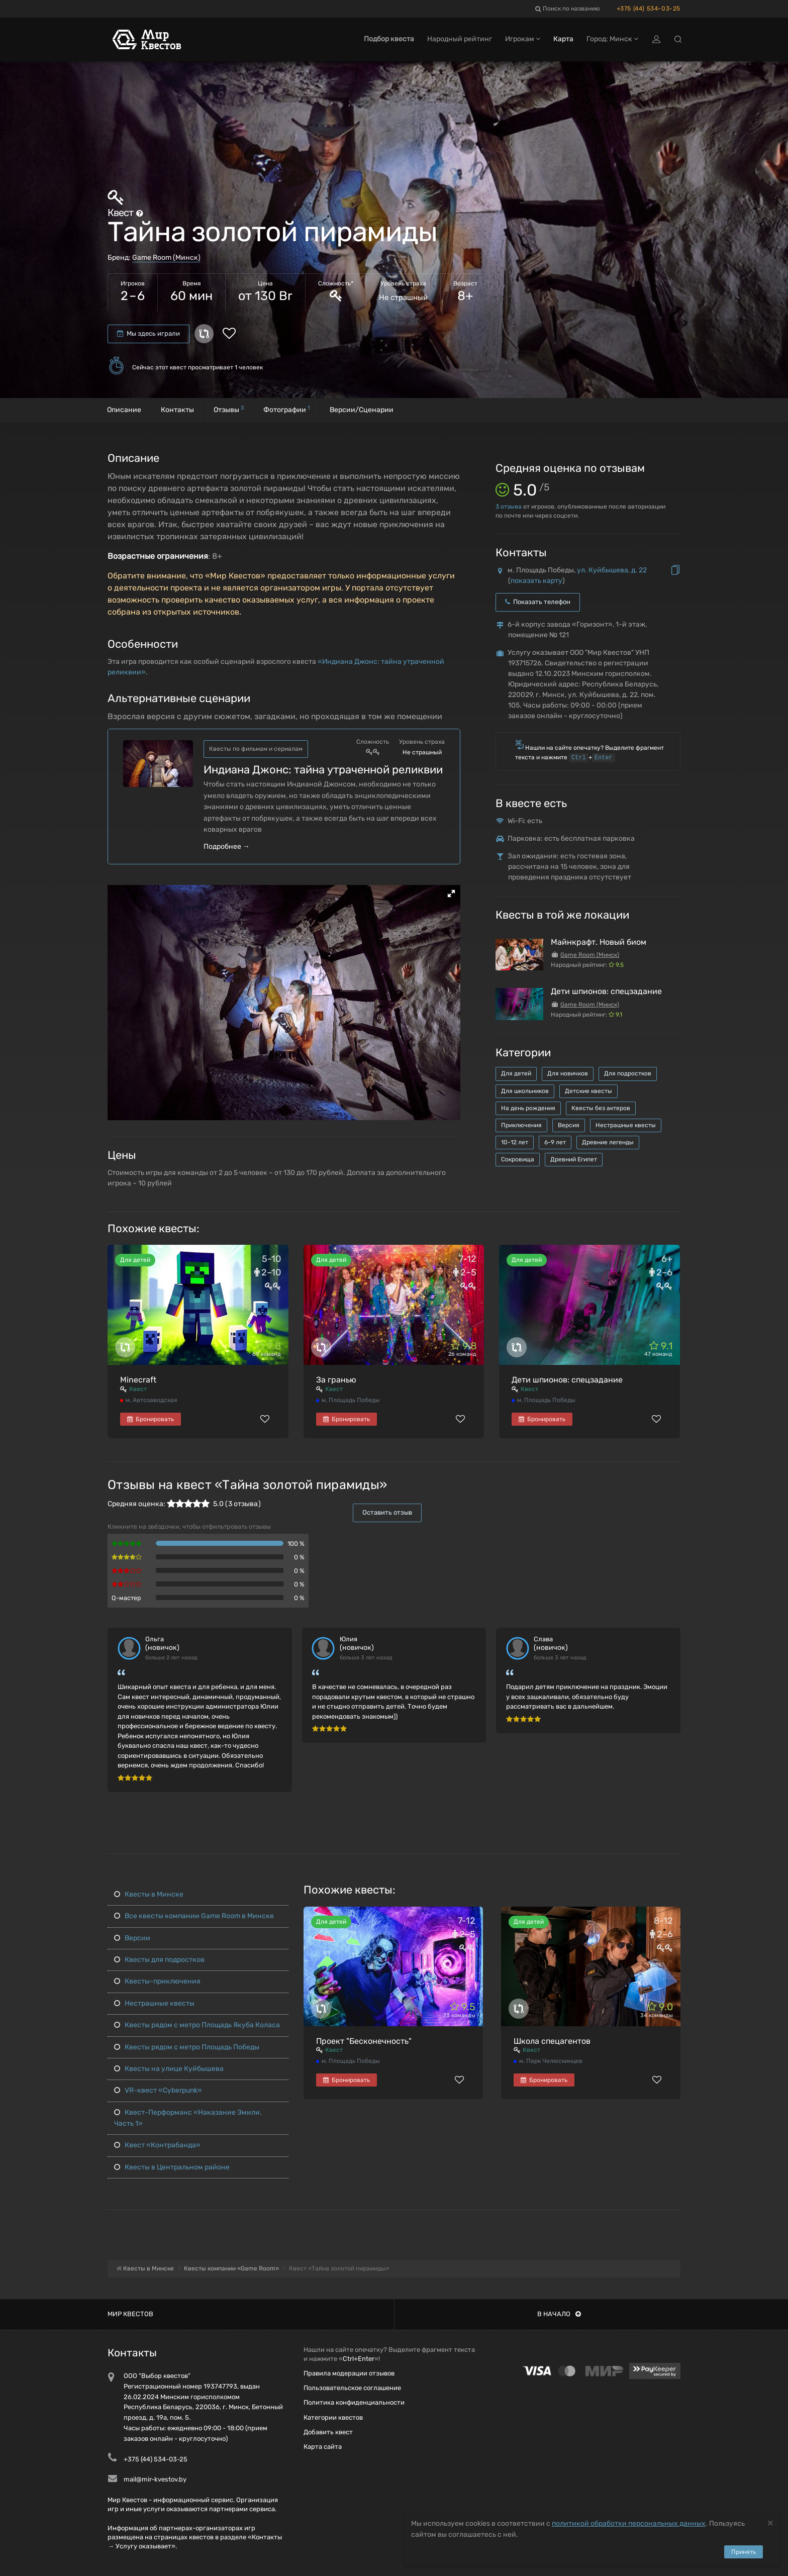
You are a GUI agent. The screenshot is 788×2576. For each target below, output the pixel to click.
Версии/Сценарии (361, 410)
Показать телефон (537, 602)
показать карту (536, 580)
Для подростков (627, 1073)
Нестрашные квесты (626, 1125)
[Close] (770, 2522)
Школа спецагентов (552, 2041)
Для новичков (567, 1073)
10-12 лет (514, 1142)
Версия (568, 1125)
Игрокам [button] (522, 39)
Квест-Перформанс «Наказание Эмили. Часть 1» (188, 2118)
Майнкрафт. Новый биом (598, 942)
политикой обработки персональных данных (629, 2523)
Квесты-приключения (157, 1981)
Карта (563, 39)
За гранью (336, 1379)
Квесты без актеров (600, 1108)
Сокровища (517, 1159)
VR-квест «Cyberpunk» (158, 2090)
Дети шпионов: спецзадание (606, 991)
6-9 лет (555, 1142)
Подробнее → (227, 846)
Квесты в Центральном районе (172, 2167)
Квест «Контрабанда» (157, 2145)
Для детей (516, 1073)
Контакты (177, 410)
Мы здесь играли (148, 333)
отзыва (509, 506)
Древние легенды (608, 1142)
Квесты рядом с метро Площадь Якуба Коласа (197, 2025)
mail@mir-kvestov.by (155, 2479)
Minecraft (138, 1379)
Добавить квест (328, 2432)
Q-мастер (126, 1598)
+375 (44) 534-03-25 (648, 8)
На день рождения (528, 1108)
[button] (451, 893)
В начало (559, 2314)
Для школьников (525, 1091)
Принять (743, 2551)
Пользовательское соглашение (352, 2388)
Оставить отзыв (387, 1512)
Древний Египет (573, 1159)
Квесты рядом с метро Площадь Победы (186, 2047)
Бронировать (150, 1419)
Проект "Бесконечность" (364, 2041)
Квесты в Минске (148, 1894)
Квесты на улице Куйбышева (169, 2068)
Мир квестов (130, 2314)
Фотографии (286, 409)
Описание (124, 410)
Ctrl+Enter (358, 2358)
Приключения (521, 1125)
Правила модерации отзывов (349, 2373)
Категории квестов (333, 2417)
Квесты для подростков (159, 1959)
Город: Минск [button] (612, 39)
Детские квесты (588, 1091)
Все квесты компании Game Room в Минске (194, 1916)
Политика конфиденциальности (354, 2402)
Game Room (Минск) (166, 257)
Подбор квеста (389, 39)
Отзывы (229, 409)
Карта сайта (323, 2446)
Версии (132, 1938)
